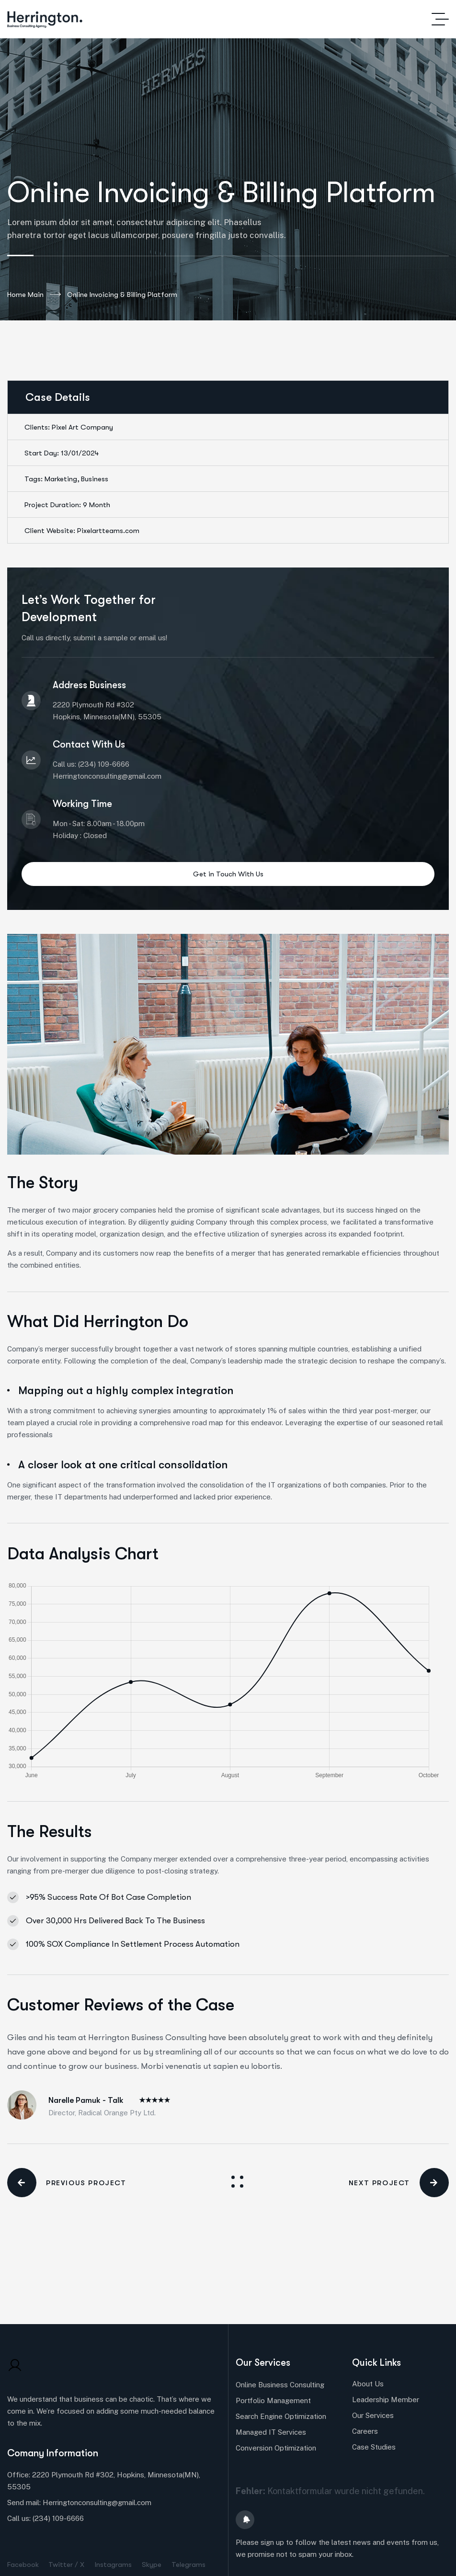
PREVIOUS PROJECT (66, 2182)
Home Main (34, 294)
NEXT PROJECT (399, 2182)
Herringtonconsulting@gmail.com (97, 2502)
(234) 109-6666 (58, 2518)
